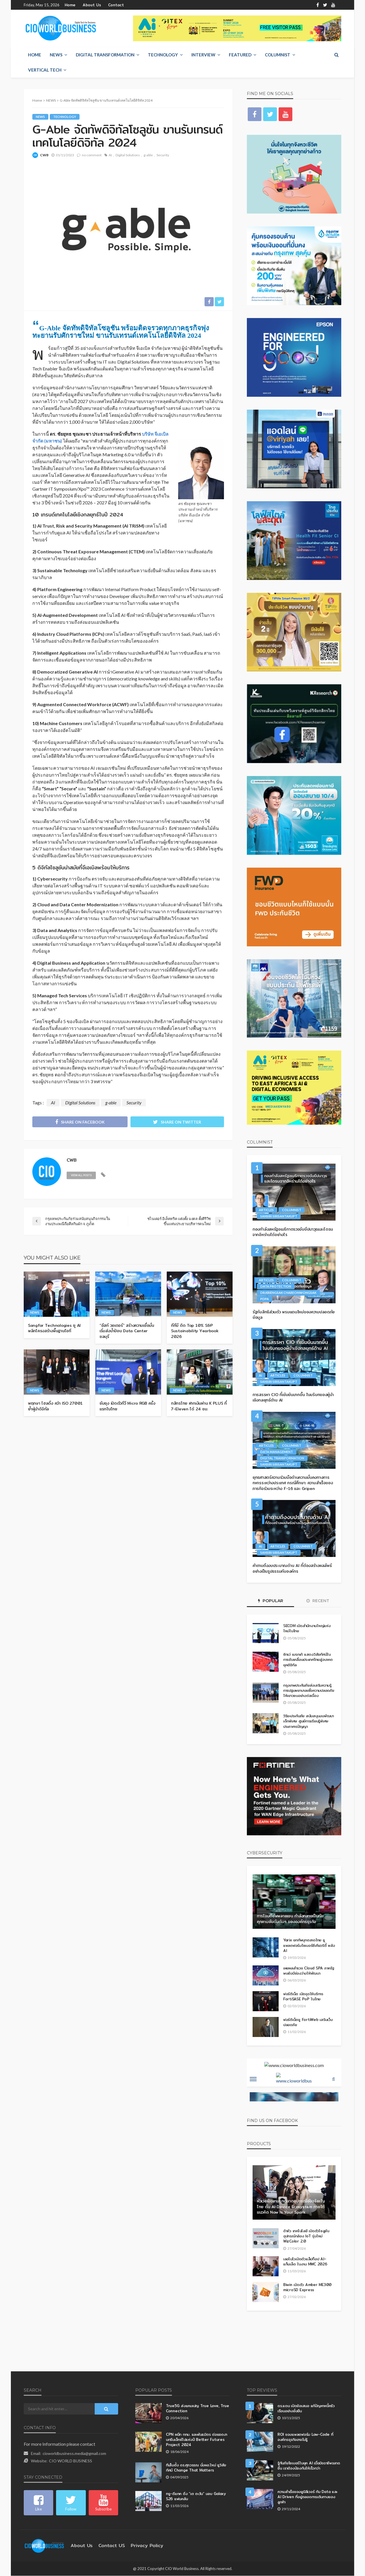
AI (110, 155)
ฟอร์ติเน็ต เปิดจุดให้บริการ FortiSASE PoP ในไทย (303, 1996)
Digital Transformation (105, 55)
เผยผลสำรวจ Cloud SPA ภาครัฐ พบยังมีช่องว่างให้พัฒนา (308, 1970)
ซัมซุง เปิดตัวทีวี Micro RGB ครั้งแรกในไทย (127, 1400)
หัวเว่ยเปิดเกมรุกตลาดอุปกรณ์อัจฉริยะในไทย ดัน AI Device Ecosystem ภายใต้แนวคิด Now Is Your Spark (291, 2207)
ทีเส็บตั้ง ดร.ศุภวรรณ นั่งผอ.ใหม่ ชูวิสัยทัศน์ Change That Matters (195, 2467)
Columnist (277, 55)
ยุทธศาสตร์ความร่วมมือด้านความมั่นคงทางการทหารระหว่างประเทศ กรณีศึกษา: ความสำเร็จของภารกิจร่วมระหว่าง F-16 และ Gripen (292, 1483)
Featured (240, 55)
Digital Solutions (128, 155)
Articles (266, 1210)
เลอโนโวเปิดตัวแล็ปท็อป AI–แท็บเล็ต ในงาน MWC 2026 (304, 2261)
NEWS (56, 55)
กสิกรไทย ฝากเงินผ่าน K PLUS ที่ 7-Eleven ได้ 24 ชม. (198, 1400)
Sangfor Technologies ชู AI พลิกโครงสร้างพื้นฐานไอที (55, 1328)
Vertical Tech (45, 70)
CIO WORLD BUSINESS (70, 2461)
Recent (317, 1601)
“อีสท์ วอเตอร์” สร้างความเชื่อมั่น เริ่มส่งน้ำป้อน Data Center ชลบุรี (127, 1328)
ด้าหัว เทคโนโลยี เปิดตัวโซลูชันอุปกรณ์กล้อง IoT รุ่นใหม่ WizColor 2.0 (307, 2236)
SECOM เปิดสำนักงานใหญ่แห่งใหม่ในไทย (307, 1628)
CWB (44, 155)
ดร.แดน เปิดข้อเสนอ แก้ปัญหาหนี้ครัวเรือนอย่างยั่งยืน (306, 2408)
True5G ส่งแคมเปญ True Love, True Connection (194, 2408)
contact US (107, 2545)
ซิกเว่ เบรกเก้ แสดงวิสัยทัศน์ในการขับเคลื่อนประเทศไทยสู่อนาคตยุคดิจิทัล (306, 1659)
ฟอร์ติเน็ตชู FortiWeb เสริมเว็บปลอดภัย (306, 2022)
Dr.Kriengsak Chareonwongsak (288, 1293)
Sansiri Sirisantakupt (278, 1216)
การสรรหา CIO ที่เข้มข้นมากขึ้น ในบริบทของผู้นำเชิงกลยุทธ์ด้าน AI (291, 1398)
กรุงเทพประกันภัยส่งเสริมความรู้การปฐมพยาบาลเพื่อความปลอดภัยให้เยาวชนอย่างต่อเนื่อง (308, 1690)
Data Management (276, 1452)
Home (70, 5)
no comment (92, 155)
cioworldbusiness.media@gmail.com (74, 2453)
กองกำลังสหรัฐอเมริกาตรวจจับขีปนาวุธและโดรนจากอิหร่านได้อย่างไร (292, 1232)
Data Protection (275, 1286)
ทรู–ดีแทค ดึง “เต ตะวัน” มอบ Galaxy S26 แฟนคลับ (194, 2496)
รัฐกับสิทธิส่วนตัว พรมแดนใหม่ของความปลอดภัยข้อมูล (294, 1315)
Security (162, 155)
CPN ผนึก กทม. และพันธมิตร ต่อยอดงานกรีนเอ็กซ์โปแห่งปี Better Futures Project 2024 (196, 2439)
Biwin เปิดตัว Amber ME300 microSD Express (304, 2287)
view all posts (81, 1175)
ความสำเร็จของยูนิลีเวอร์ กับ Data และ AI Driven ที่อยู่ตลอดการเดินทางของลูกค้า (307, 2497)
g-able (148, 155)
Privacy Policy (138, 2545)
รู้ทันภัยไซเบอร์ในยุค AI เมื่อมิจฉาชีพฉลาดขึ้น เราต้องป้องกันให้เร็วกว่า (306, 2465)
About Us (88, 5)
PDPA (264, 1299)
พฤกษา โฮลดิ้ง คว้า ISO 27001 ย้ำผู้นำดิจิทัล (56, 1400)
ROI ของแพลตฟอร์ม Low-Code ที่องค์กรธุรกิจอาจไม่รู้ (309, 2437)
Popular (270, 1601)
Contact (109, 5)
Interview (203, 55)
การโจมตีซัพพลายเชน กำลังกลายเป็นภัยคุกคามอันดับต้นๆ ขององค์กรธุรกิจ (291, 1919)
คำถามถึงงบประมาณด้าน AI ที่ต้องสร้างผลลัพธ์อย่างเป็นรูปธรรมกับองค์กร (292, 1569)
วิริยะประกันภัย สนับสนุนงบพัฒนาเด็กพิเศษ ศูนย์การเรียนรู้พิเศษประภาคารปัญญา (307, 1721)
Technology (163, 55)
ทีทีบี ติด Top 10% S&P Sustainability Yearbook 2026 (195, 1328)
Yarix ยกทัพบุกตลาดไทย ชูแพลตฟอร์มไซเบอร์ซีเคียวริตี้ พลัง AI (309, 1945)
